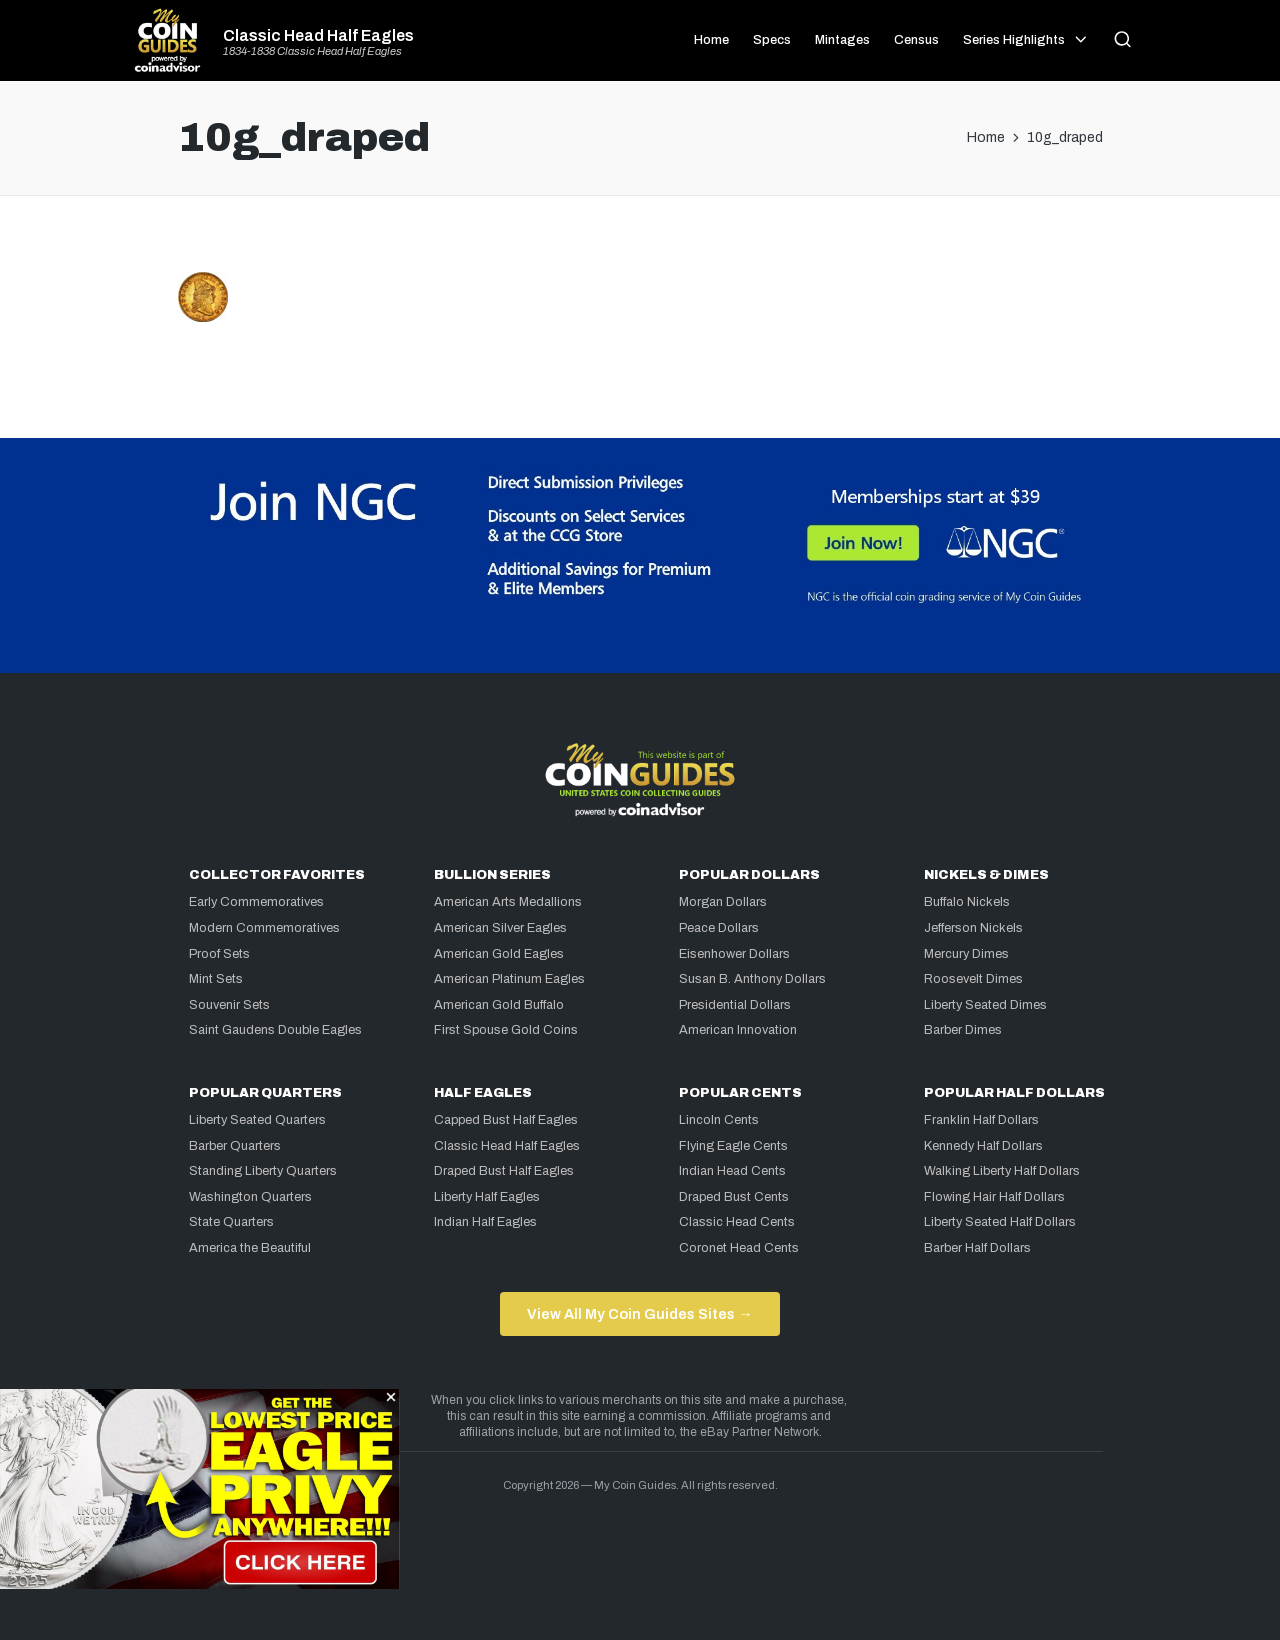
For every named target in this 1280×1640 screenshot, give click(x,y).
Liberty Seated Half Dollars (1000, 1222)
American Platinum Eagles (509, 979)
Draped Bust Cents (734, 1197)
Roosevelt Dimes (973, 979)
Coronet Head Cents (739, 1248)
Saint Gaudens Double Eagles (275, 1030)
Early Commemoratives (256, 902)
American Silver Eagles (500, 928)
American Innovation (738, 1030)
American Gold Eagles (499, 954)
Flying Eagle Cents (733, 1146)
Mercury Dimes (966, 954)
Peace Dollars (719, 928)
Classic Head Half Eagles (318, 36)
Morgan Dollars (723, 902)
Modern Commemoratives (264, 928)
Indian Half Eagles (485, 1222)
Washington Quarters (250, 1197)
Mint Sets (216, 979)
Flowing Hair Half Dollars (994, 1197)
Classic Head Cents (737, 1222)
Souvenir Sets (229, 1005)
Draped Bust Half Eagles (504, 1171)
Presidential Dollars (735, 1005)
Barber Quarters (235, 1146)
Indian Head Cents (732, 1171)
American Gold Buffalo (499, 1005)
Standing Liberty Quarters (263, 1171)
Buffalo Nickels (967, 902)
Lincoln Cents (719, 1120)
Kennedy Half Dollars (983, 1146)
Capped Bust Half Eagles (506, 1120)
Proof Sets (219, 954)
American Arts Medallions (508, 902)
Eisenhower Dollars (734, 954)
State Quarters (231, 1222)
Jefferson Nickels (973, 928)
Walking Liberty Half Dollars (1002, 1171)
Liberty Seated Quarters (257, 1120)
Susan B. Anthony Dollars (752, 979)
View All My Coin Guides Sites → (639, 1314)
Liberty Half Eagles (487, 1197)
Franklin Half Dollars (981, 1120)
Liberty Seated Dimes (985, 1005)
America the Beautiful (250, 1248)
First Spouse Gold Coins (506, 1030)
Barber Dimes (963, 1030)
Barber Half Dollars (977, 1248)
